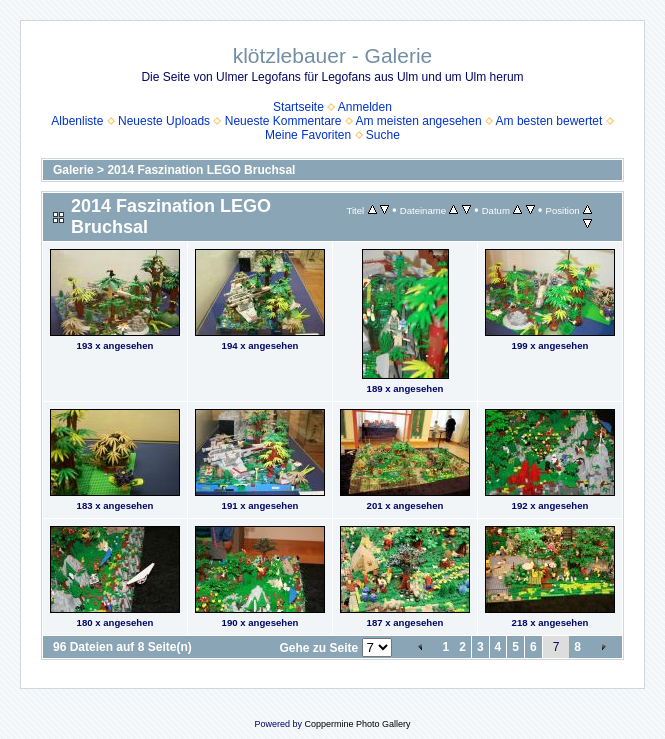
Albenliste (77, 121)
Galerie (73, 170)
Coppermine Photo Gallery (357, 724)
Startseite (298, 107)
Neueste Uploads (164, 121)
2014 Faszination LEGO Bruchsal (201, 170)
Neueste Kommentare (283, 121)
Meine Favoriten (308, 135)
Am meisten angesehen (419, 121)
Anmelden (365, 107)
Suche (383, 135)
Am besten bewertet (549, 121)
